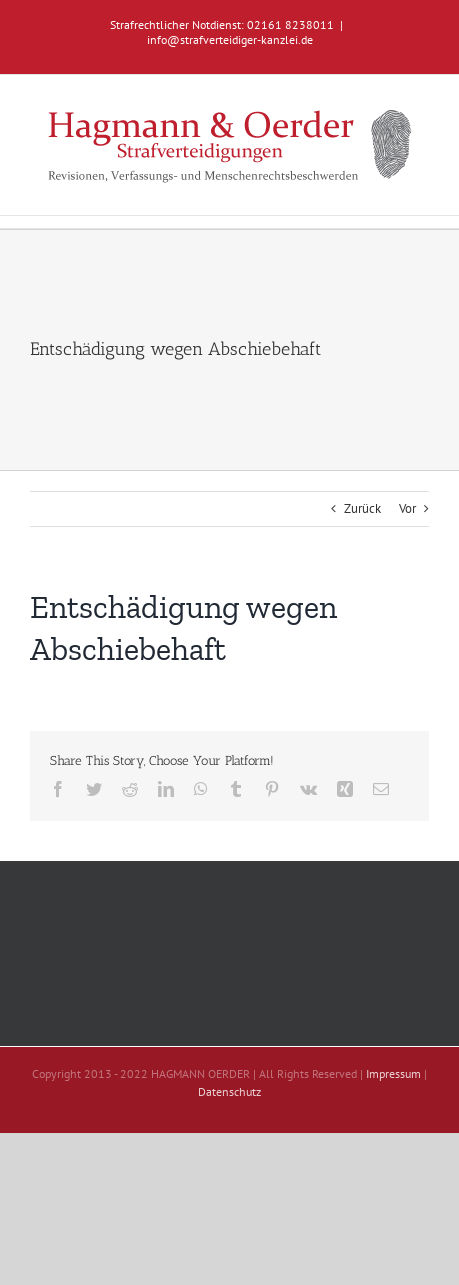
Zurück (362, 508)
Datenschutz (229, 1091)
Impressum (393, 1073)
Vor (407, 508)
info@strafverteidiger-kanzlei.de (230, 39)
